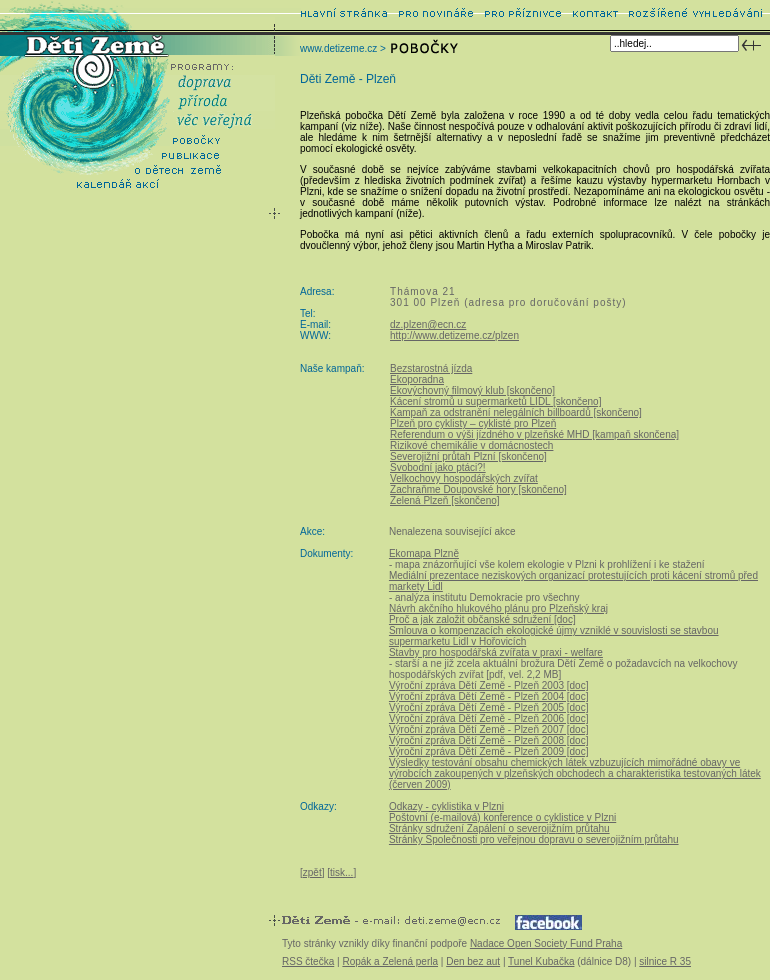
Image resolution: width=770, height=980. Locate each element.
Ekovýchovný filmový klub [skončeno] (472, 390)
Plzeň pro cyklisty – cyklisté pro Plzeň (473, 423)
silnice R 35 (665, 961)
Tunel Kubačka (541, 961)
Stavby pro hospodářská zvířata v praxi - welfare (496, 652)
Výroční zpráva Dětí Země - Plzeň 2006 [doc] (489, 718)
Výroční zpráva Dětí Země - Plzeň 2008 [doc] (489, 740)
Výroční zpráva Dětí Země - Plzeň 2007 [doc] (489, 729)
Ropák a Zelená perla (390, 961)
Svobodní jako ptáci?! (438, 467)
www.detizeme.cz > (343, 48)
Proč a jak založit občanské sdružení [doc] (482, 619)
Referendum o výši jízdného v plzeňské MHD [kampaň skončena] (534, 434)
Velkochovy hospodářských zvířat (464, 478)
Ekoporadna (417, 379)
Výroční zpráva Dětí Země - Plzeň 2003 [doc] (489, 685)
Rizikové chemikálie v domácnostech (471, 445)
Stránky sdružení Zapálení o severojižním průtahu (499, 828)
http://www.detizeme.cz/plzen (454, 335)
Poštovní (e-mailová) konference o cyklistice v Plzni (502, 817)
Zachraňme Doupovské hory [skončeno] (478, 489)
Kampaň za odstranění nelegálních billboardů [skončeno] (516, 412)
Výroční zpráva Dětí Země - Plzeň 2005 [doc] (489, 707)
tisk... (341, 872)
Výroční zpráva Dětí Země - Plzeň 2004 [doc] (489, 696)
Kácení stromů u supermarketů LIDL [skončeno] (495, 401)
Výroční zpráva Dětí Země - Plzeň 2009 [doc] (489, 751)
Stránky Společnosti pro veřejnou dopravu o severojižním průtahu (534, 839)
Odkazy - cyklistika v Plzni (446, 806)
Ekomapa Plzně (424, 553)
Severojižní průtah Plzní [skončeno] (468, 456)
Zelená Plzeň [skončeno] (445, 500)
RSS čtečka (308, 961)
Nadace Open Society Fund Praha (546, 943)
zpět (312, 872)
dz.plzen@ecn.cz (428, 324)
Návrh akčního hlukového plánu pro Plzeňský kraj (498, 608)
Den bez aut (473, 961)
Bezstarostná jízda (431, 368)
